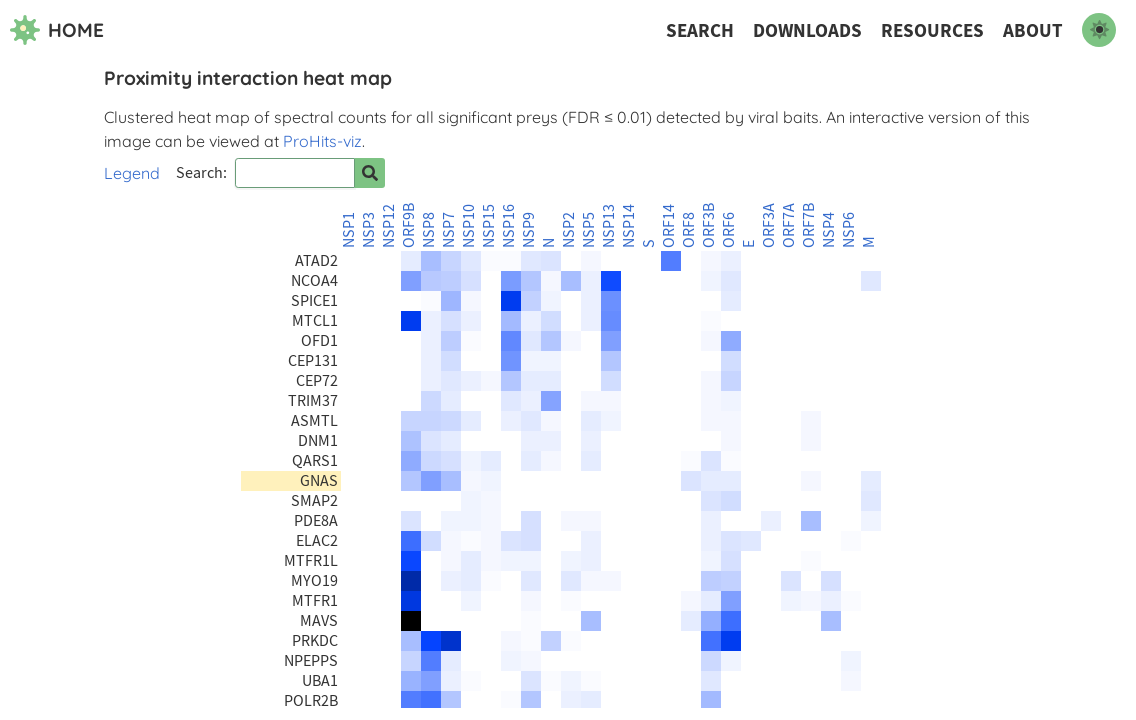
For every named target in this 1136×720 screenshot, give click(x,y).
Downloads (807, 30)
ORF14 (669, 226)
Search (700, 30)
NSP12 (389, 226)
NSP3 (369, 230)
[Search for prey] (370, 173)
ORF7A (789, 225)
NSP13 (609, 226)
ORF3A (769, 225)
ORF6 (729, 230)
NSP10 (469, 226)
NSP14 (629, 226)
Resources (932, 30)
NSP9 (529, 230)
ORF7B (809, 225)
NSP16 (509, 226)
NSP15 (489, 226)
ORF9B (409, 225)
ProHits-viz (322, 141)
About (1033, 30)
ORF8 (689, 230)
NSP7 (449, 230)
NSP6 (849, 230)
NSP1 (349, 230)
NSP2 (569, 230)
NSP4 (829, 230)
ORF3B (709, 225)
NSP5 (589, 230)
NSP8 (429, 230)
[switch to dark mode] (1099, 30)
